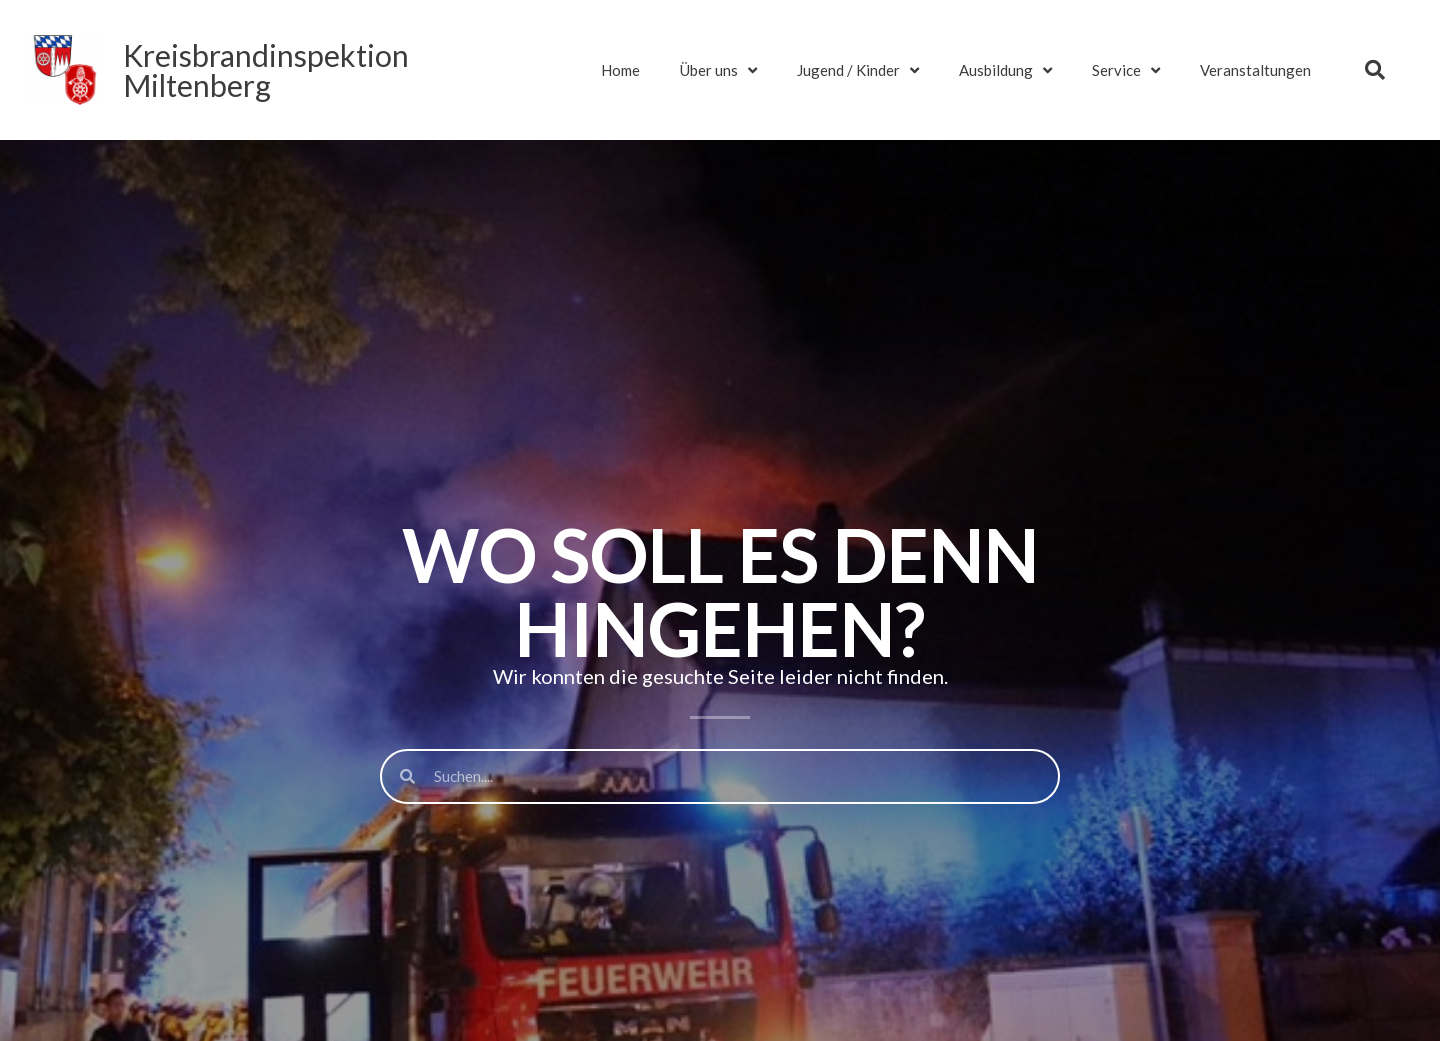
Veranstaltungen (1255, 70)
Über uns (718, 70)
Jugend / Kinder (858, 70)
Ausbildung (1005, 70)
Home (620, 70)
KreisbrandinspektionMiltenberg (266, 70)
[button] (1375, 70)
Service (1126, 70)
